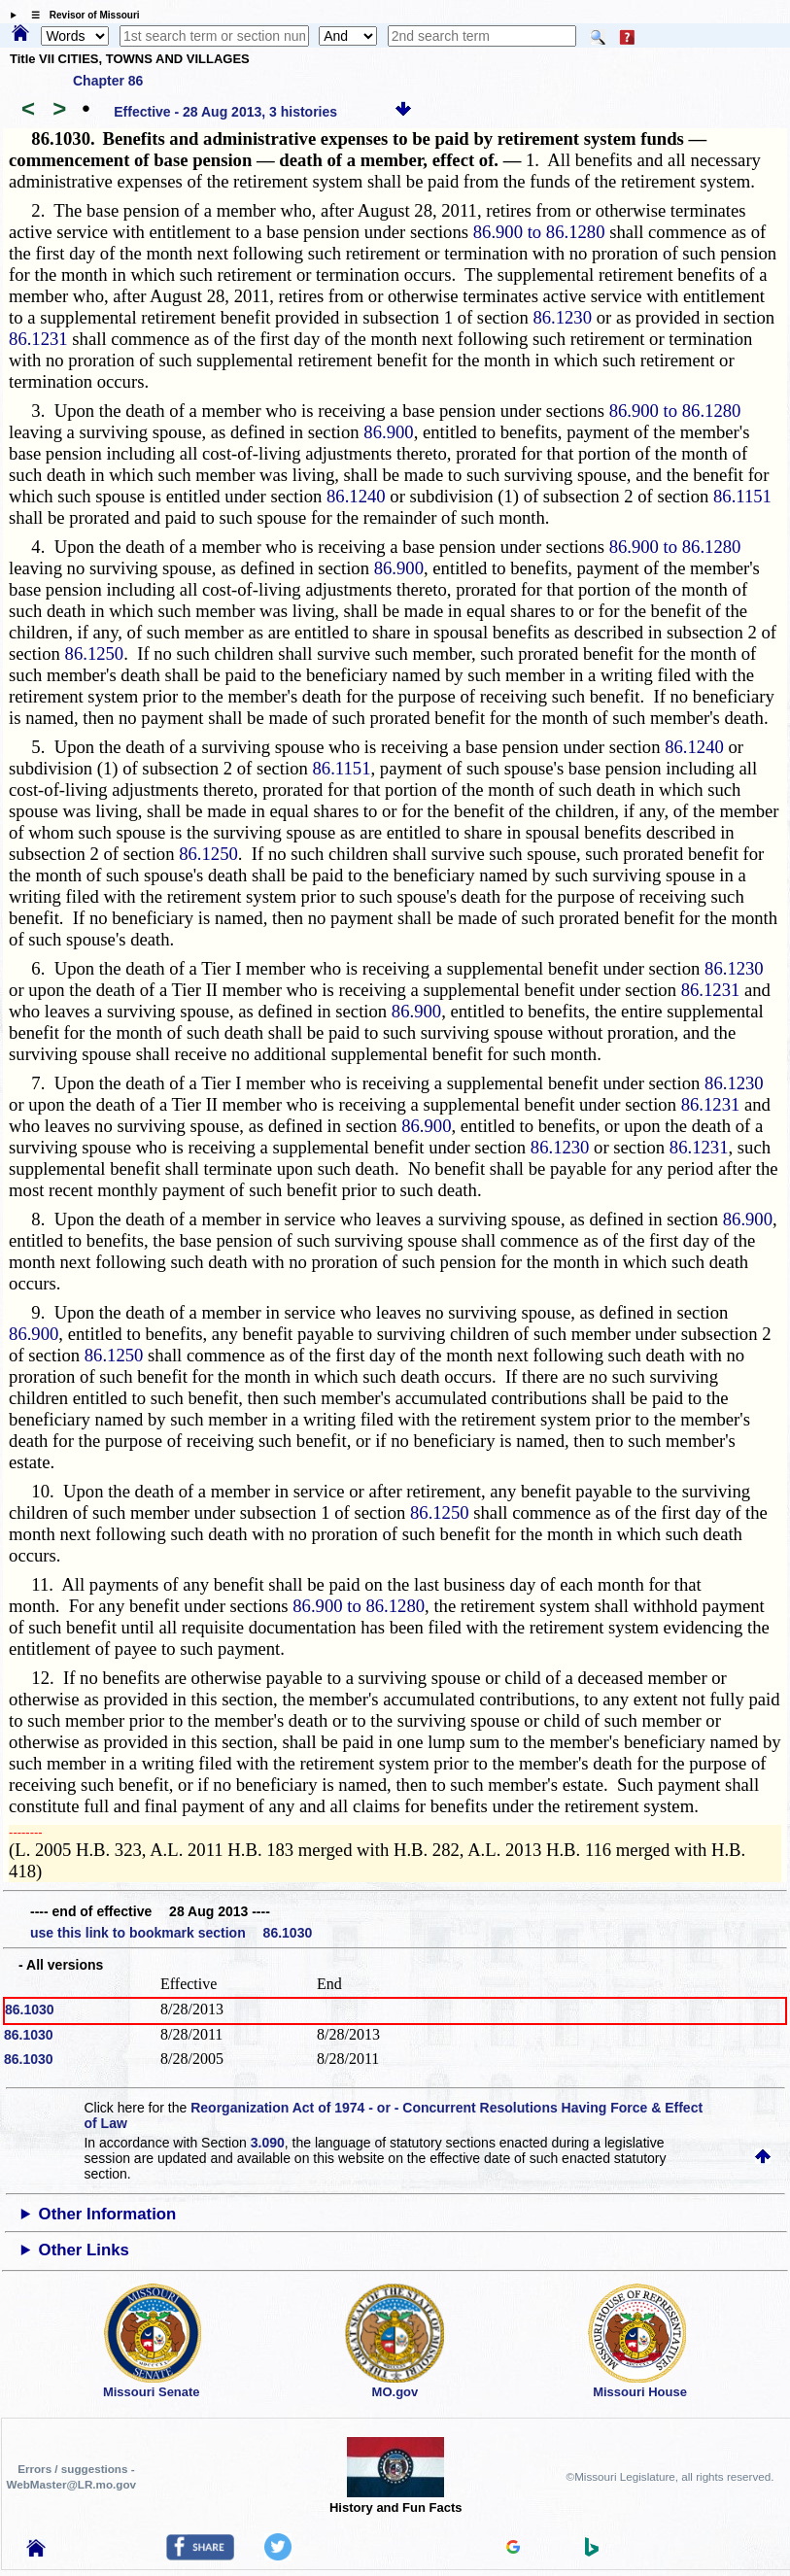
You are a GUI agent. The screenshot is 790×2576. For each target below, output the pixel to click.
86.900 (388, 432)
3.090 (268, 2142)
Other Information (108, 2214)
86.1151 (742, 496)
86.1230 (562, 317)
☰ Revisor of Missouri (80, 15)
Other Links (84, 2250)
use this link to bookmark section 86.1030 (171, 1933)
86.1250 (94, 653)
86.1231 (38, 338)
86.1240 (356, 496)
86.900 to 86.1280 (539, 232)
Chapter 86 (108, 80)
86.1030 (29, 2009)
